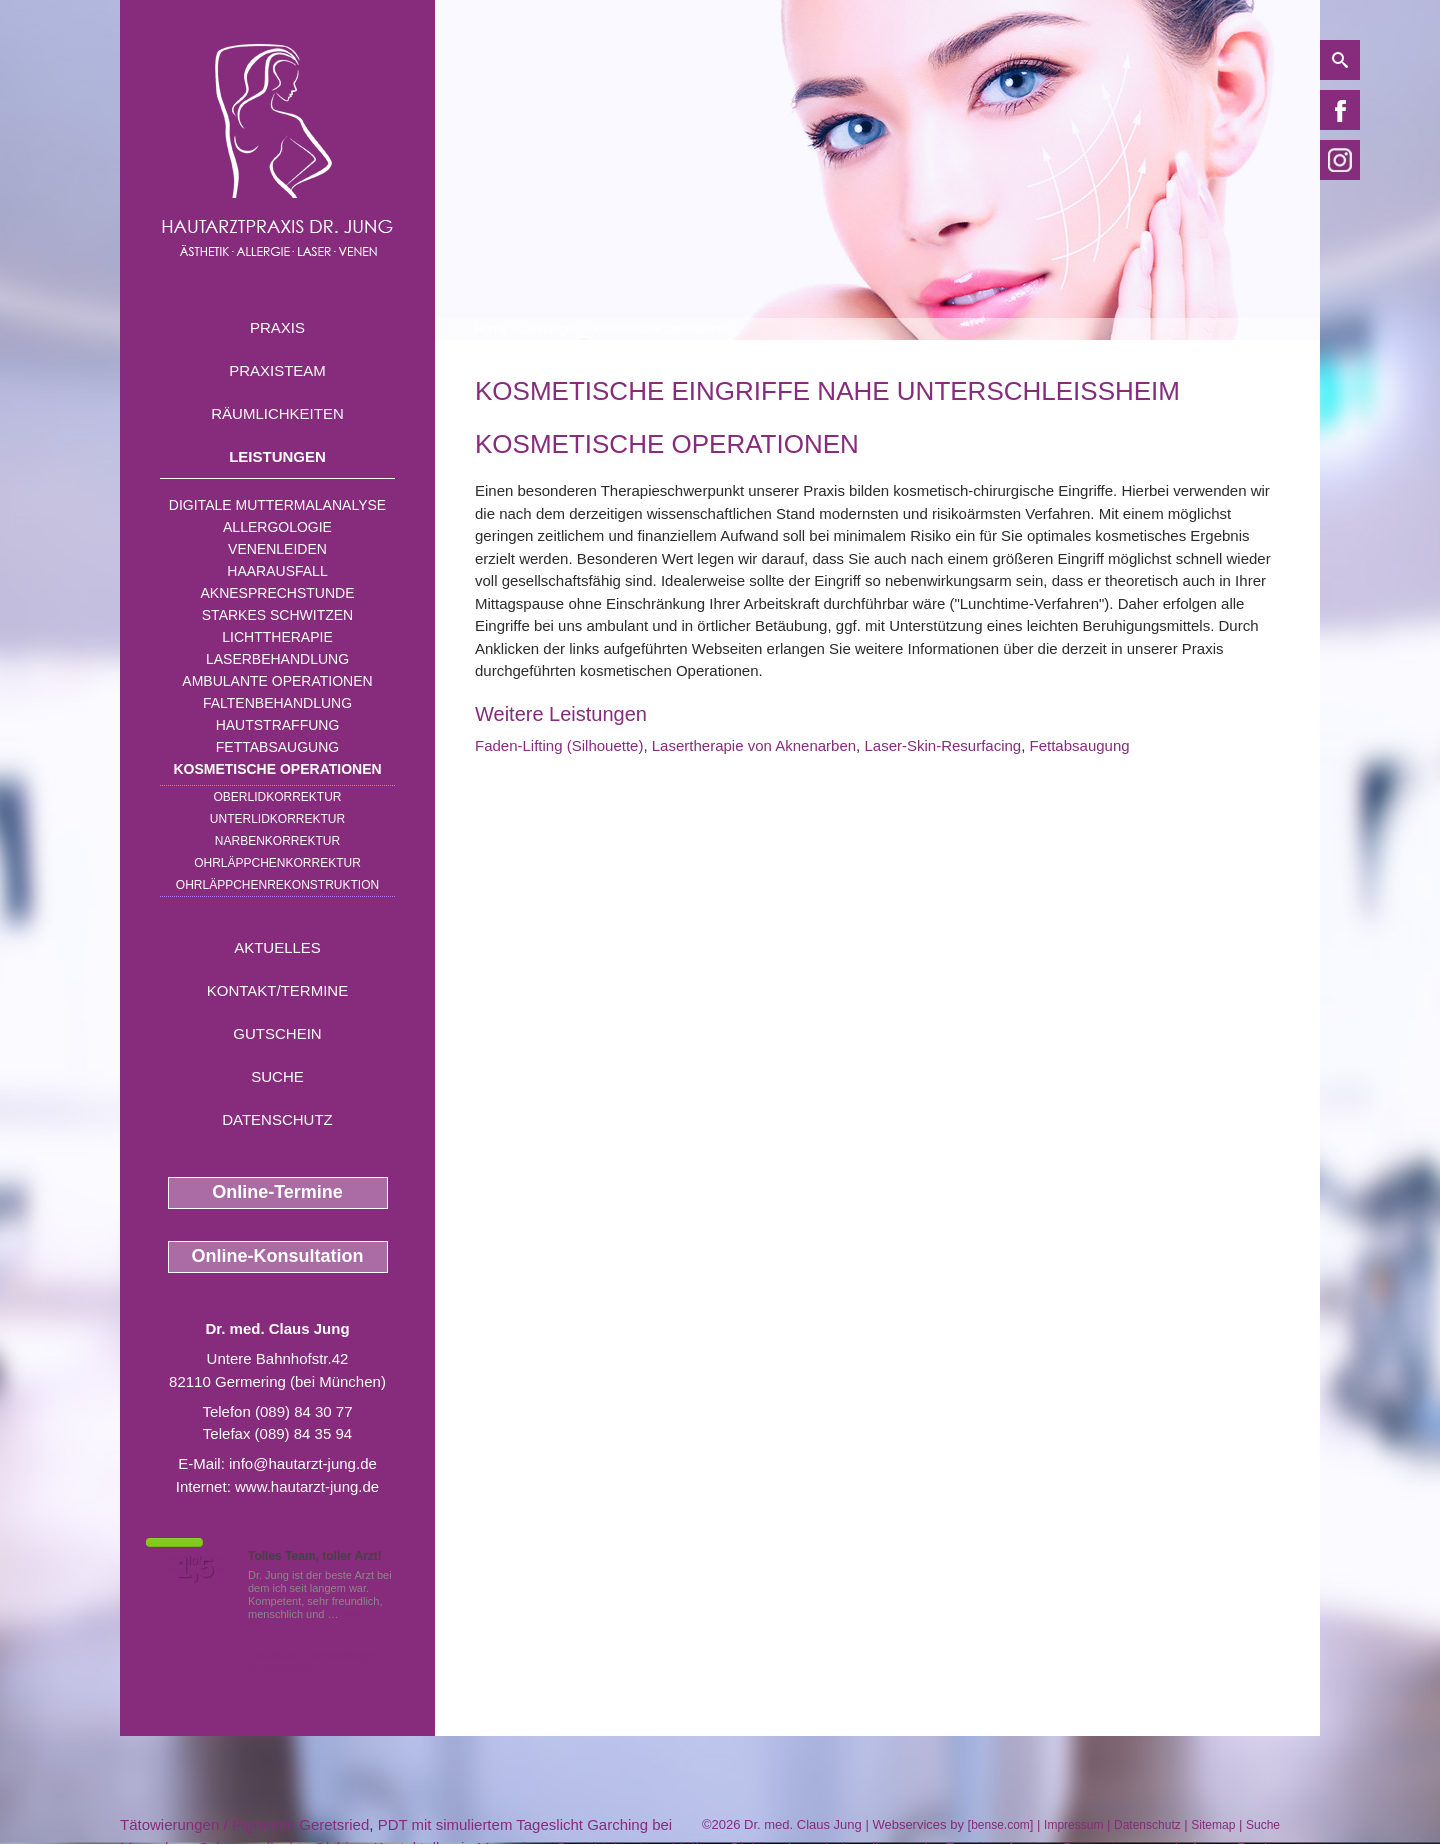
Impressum (1073, 1825)
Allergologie (277, 527)
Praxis (277, 327)
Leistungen (277, 456)
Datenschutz (277, 1119)
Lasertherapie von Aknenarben (754, 745)
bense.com (1000, 1825)
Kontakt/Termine (277, 990)
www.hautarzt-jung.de (307, 1486)
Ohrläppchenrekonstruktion (277, 885)
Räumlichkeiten (277, 413)
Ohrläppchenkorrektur (277, 863)
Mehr (354, 1614)
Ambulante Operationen (277, 681)
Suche (277, 1076)
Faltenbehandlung (277, 703)
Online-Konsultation (278, 1256)
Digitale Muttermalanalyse (277, 505)
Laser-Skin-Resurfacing (942, 745)
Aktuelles (277, 947)
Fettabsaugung (277, 747)
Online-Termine (277, 1192)
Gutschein (277, 1033)
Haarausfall (277, 571)
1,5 (195, 1568)
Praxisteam (277, 370)
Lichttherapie (277, 637)
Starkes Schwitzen (277, 615)
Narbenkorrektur (277, 841)
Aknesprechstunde (277, 593)
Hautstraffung (278, 725)
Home (491, 329)
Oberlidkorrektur (277, 797)
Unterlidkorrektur (277, 819)
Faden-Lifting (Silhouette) (559, 745)
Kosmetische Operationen (277, 769)
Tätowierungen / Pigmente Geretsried (244, 1824)
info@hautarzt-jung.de (303, 1463)
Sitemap (1213, 1825)
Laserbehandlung (277, 659)
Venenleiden (277, 549)
